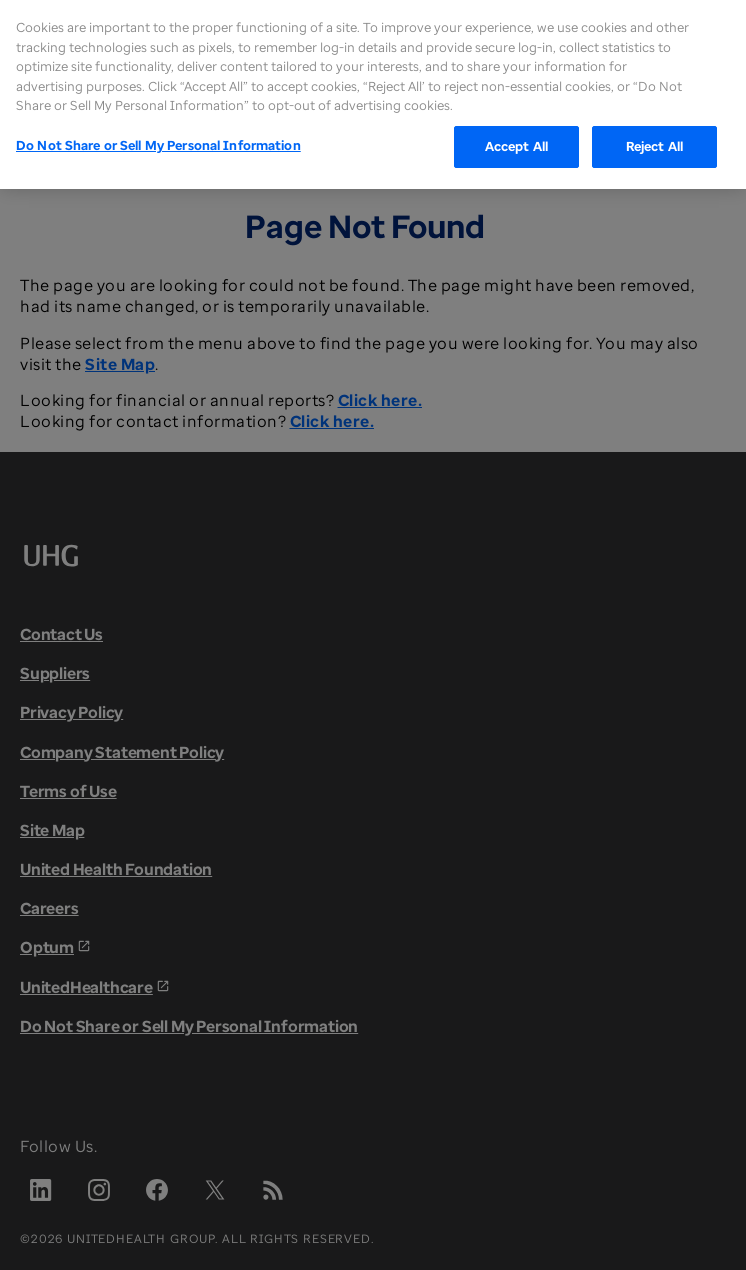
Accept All (516, 116)
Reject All (654, 116)
